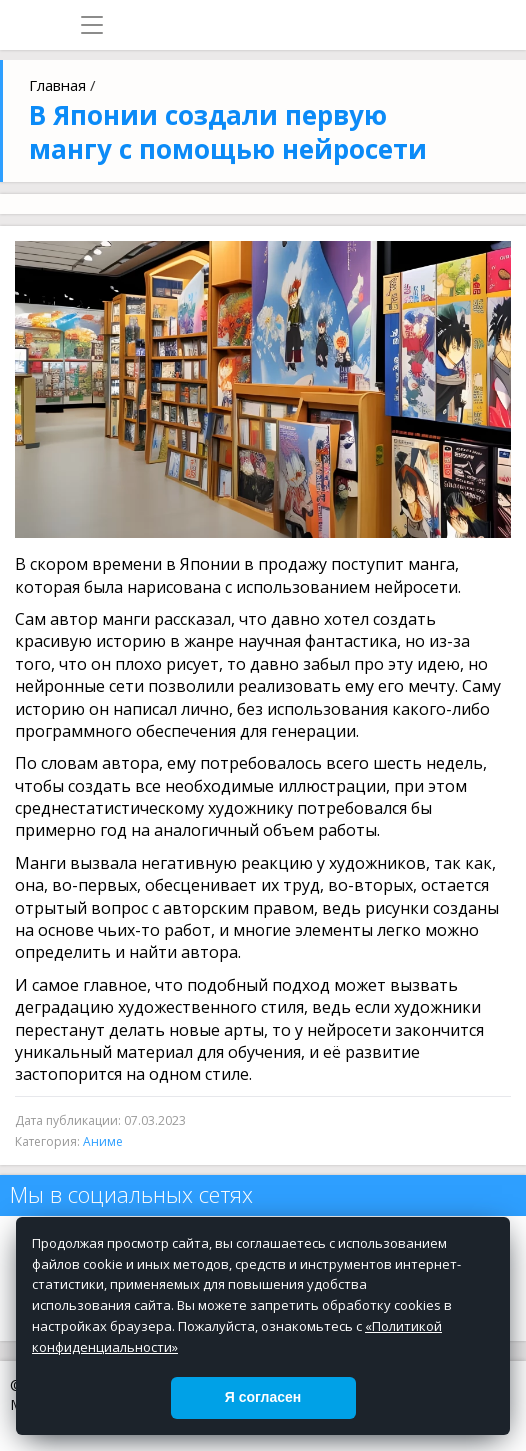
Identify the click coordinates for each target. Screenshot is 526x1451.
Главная (57, 85)
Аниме (103, 1141)
